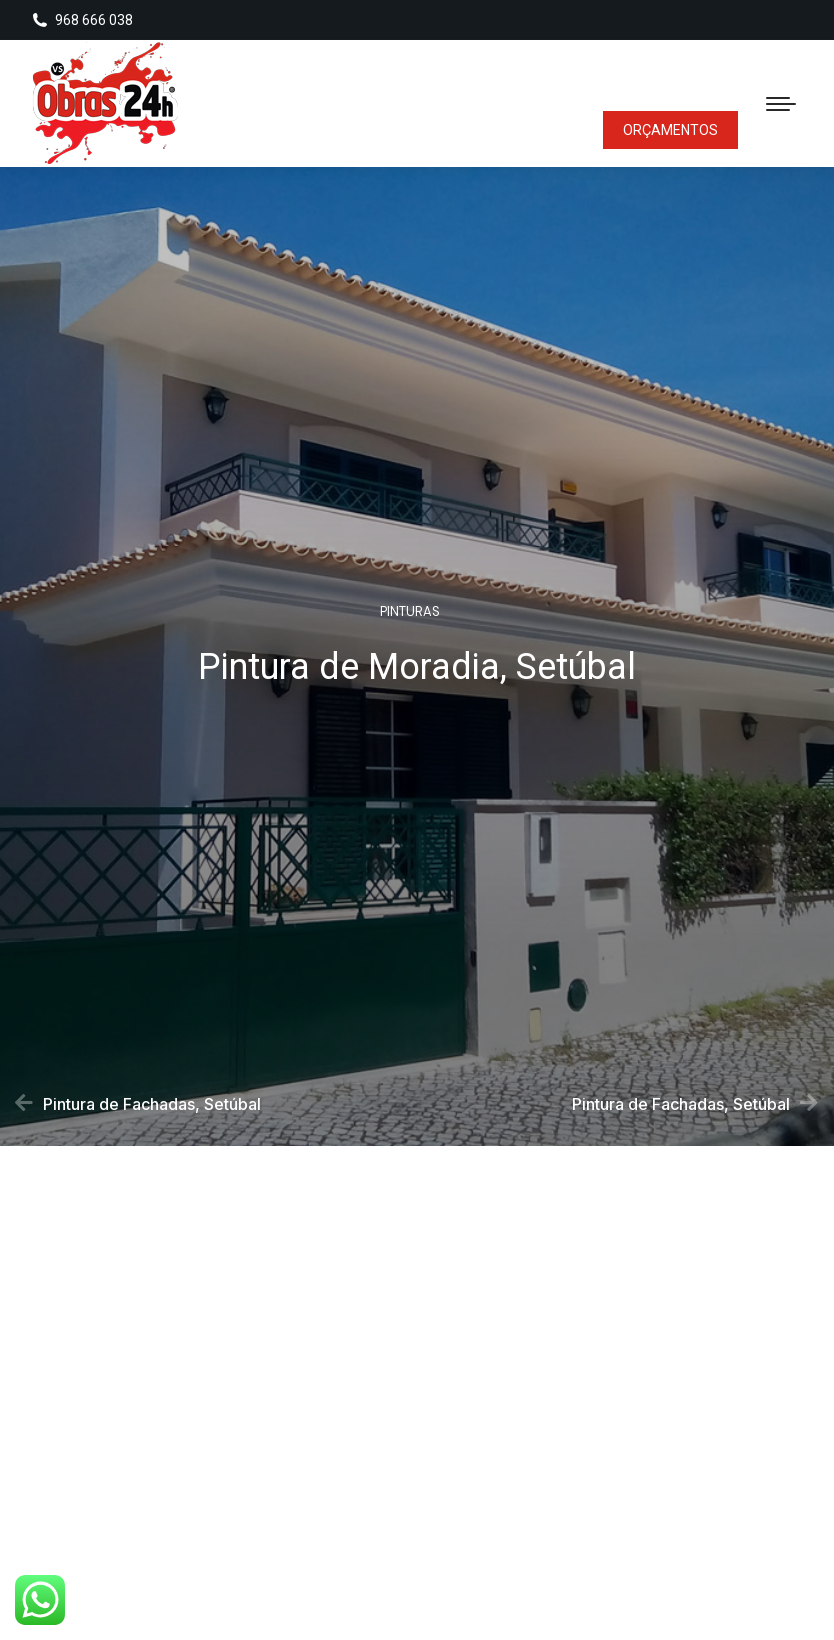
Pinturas (410, 615)
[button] (328, 1455)
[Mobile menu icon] (781, 104)
